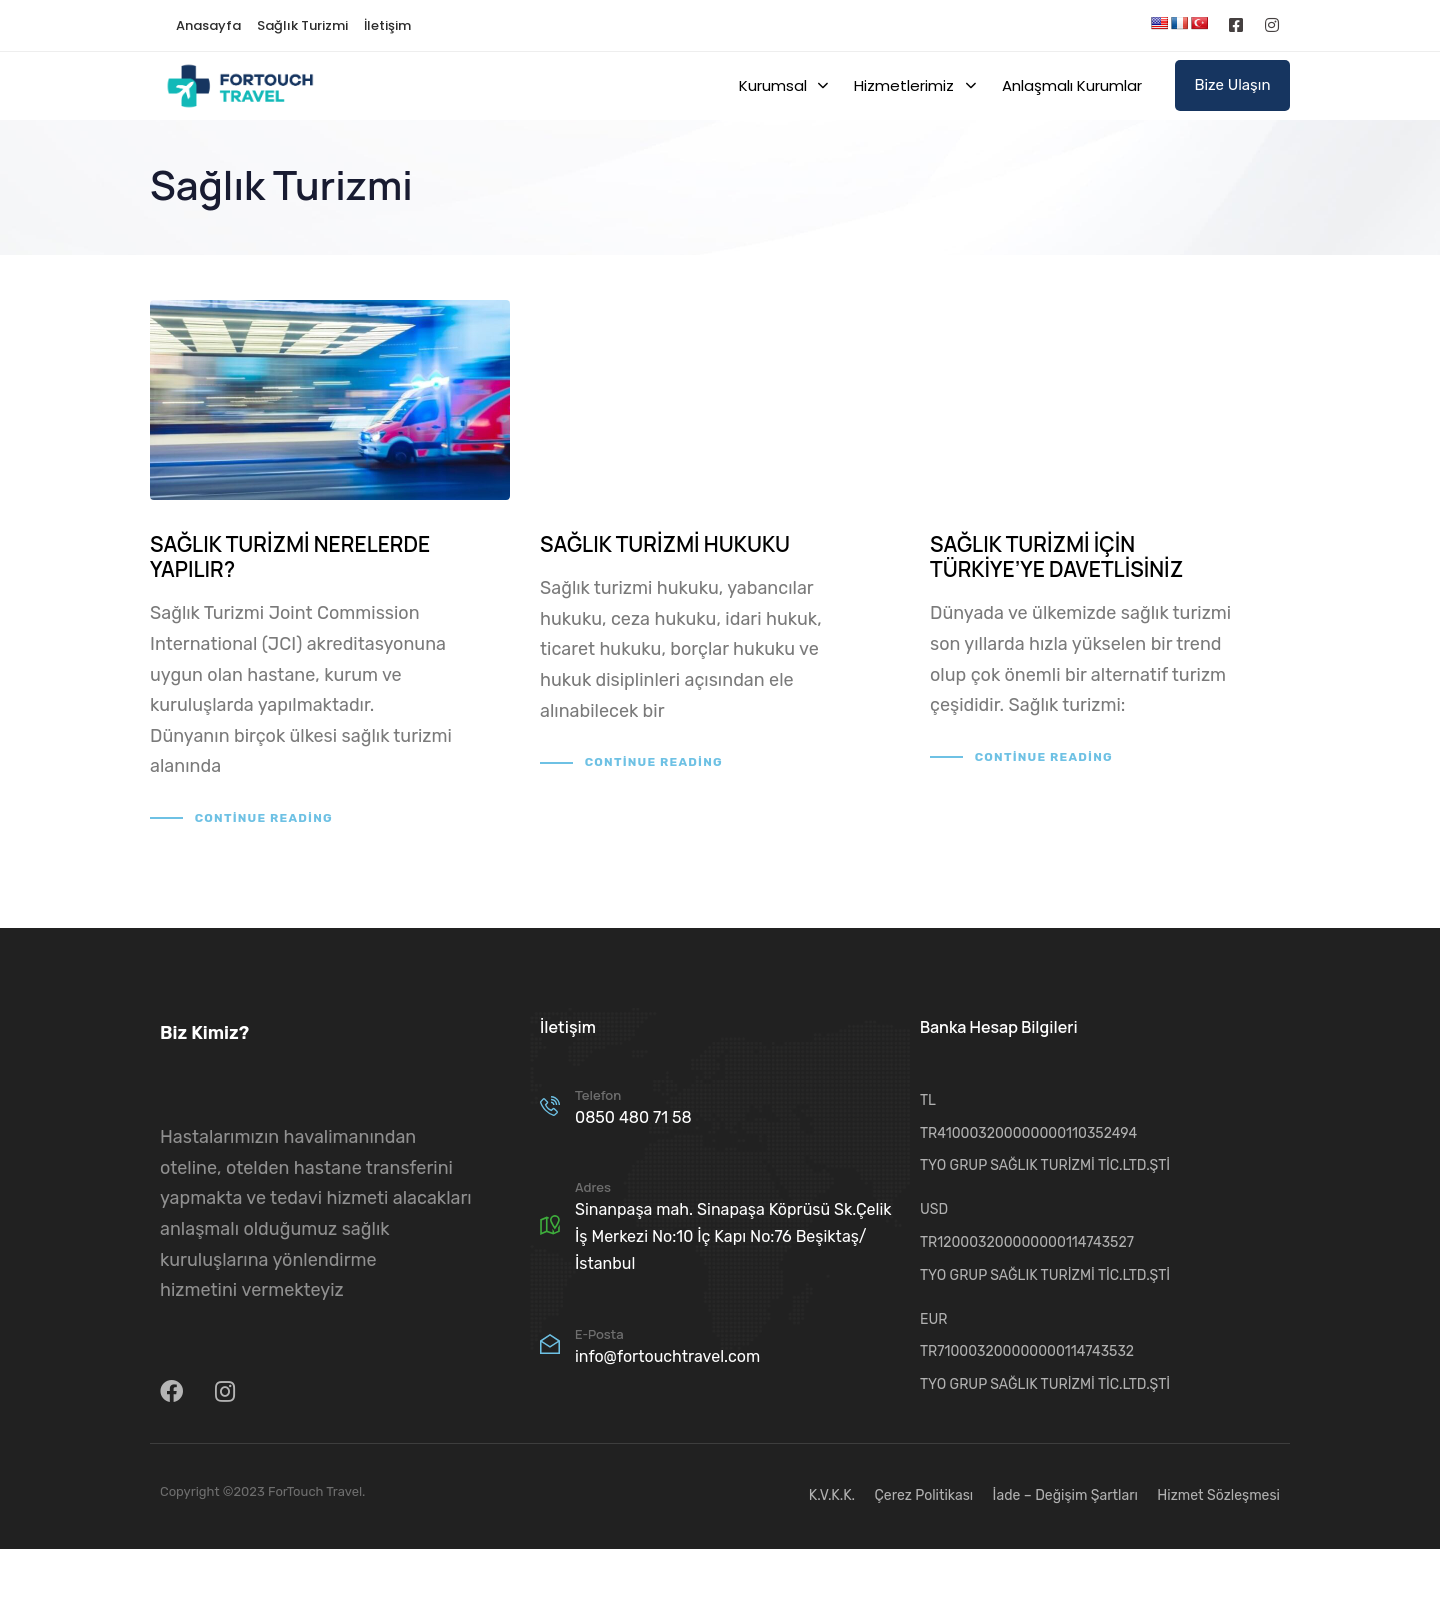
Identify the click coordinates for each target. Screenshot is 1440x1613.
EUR (933, 1319)
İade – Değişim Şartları (1065, 1495)
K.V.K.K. (832, 1495)
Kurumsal (783, 85)
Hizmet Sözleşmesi (1218, 1495)
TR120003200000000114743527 (1027, 1242)
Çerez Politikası (924, 1495)
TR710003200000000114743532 (1027, 1351)
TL (928, 1100)
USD (934, 1209)
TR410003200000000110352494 (1028, 1133)
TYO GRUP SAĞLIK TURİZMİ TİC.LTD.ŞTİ (1045, 1165)
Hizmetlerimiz (915, 85)
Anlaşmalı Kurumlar (1072, 85)
